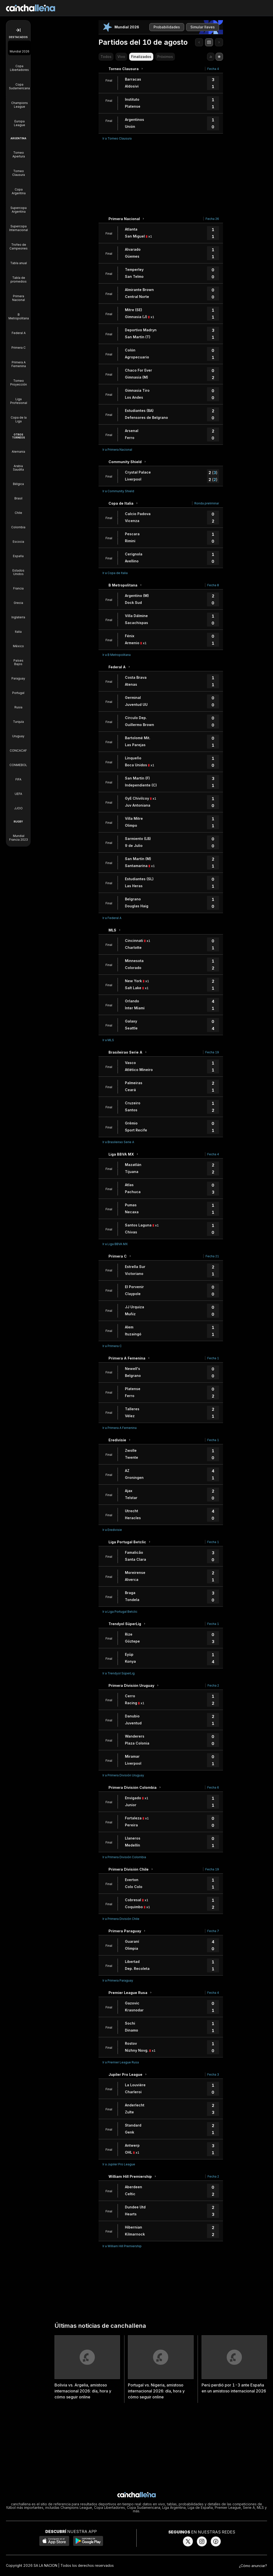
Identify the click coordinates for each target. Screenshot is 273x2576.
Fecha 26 (212, 219)
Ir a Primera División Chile (121, 1919)
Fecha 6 (213, 1787)
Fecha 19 (212, 1052)
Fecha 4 (213, 69)
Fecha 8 (213, 585)
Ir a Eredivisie (112, 1530)
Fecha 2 (213, 1685)
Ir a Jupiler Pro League (119, 2164)
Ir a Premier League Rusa (121, 2062)
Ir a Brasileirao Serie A (118, 1142)
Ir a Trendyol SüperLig (119, 1673)
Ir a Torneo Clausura (117, 138)
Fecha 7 (213, 1931)
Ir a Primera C (112, 1346)
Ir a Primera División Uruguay (123, 1775)
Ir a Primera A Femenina (120, 1428)
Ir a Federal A (112, 918)
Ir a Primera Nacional (117, 449)
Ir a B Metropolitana (117, 655)
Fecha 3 (213, 2074)
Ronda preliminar (206, 503)
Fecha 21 (212, 1256)
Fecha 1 (213, 1358)
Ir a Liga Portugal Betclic (120, 1611)
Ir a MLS (108, 1040)
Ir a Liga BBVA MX (115, 1244)
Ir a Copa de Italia (115, 573)
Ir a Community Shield (118, 491)
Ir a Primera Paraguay (118, 1980)
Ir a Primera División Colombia (124, 1857)
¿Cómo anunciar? (253, 2566)
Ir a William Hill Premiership (122, 2246)
